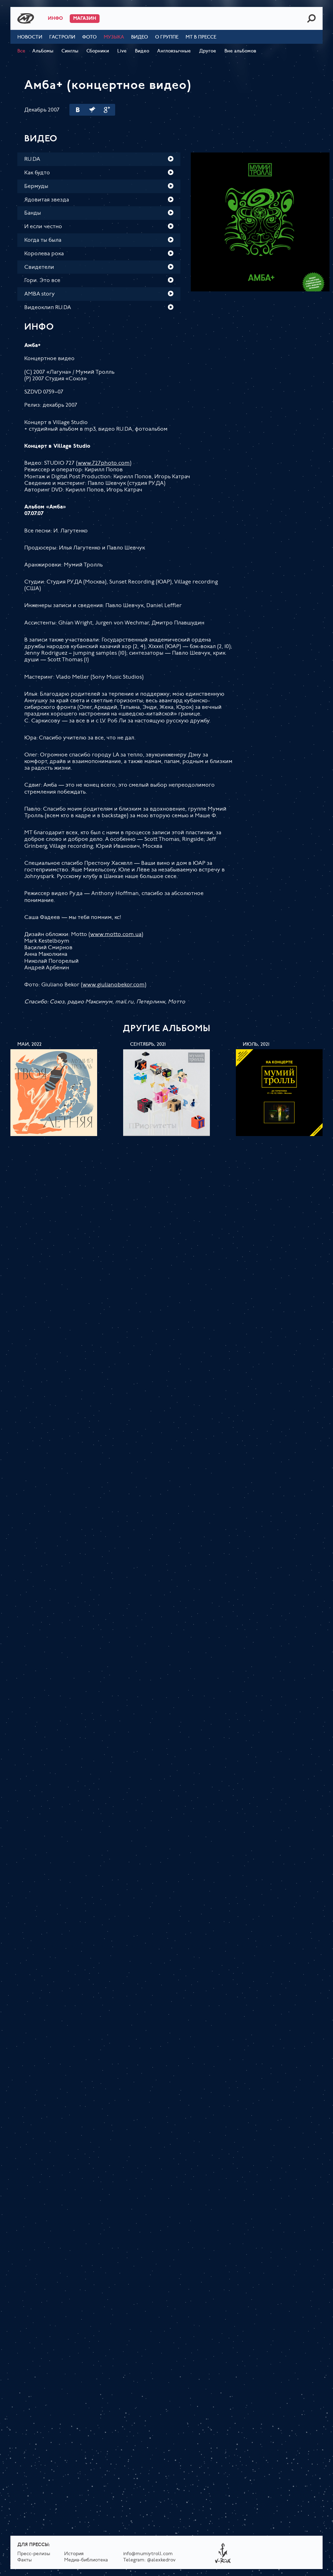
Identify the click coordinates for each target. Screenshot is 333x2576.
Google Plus (107, 110)
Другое (207, 51)
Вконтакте (78, 110)
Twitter (92, 110)
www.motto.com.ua (116, 934)
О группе (167, 37)
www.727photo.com (104, 463)
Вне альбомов (240, 51)
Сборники (97, 51)
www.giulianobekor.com (114, 985)
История (74, 2554)
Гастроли (62, 37)
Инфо (55, 18)
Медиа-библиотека (86, 2560)
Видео (139, 37)
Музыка (114, 37)
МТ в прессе (201, 37)
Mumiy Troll (25, 18)
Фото (89, 37)
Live (122, 51)
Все (21, 51)
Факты (24, 2560)
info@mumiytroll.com (148, 2554)
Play (170, 158)
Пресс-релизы (33, 2554)
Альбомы (42, 51)
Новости (29, 37)
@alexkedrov (161, 2560)
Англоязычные (174, 51)
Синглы (69, 51)
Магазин (84, 18)
